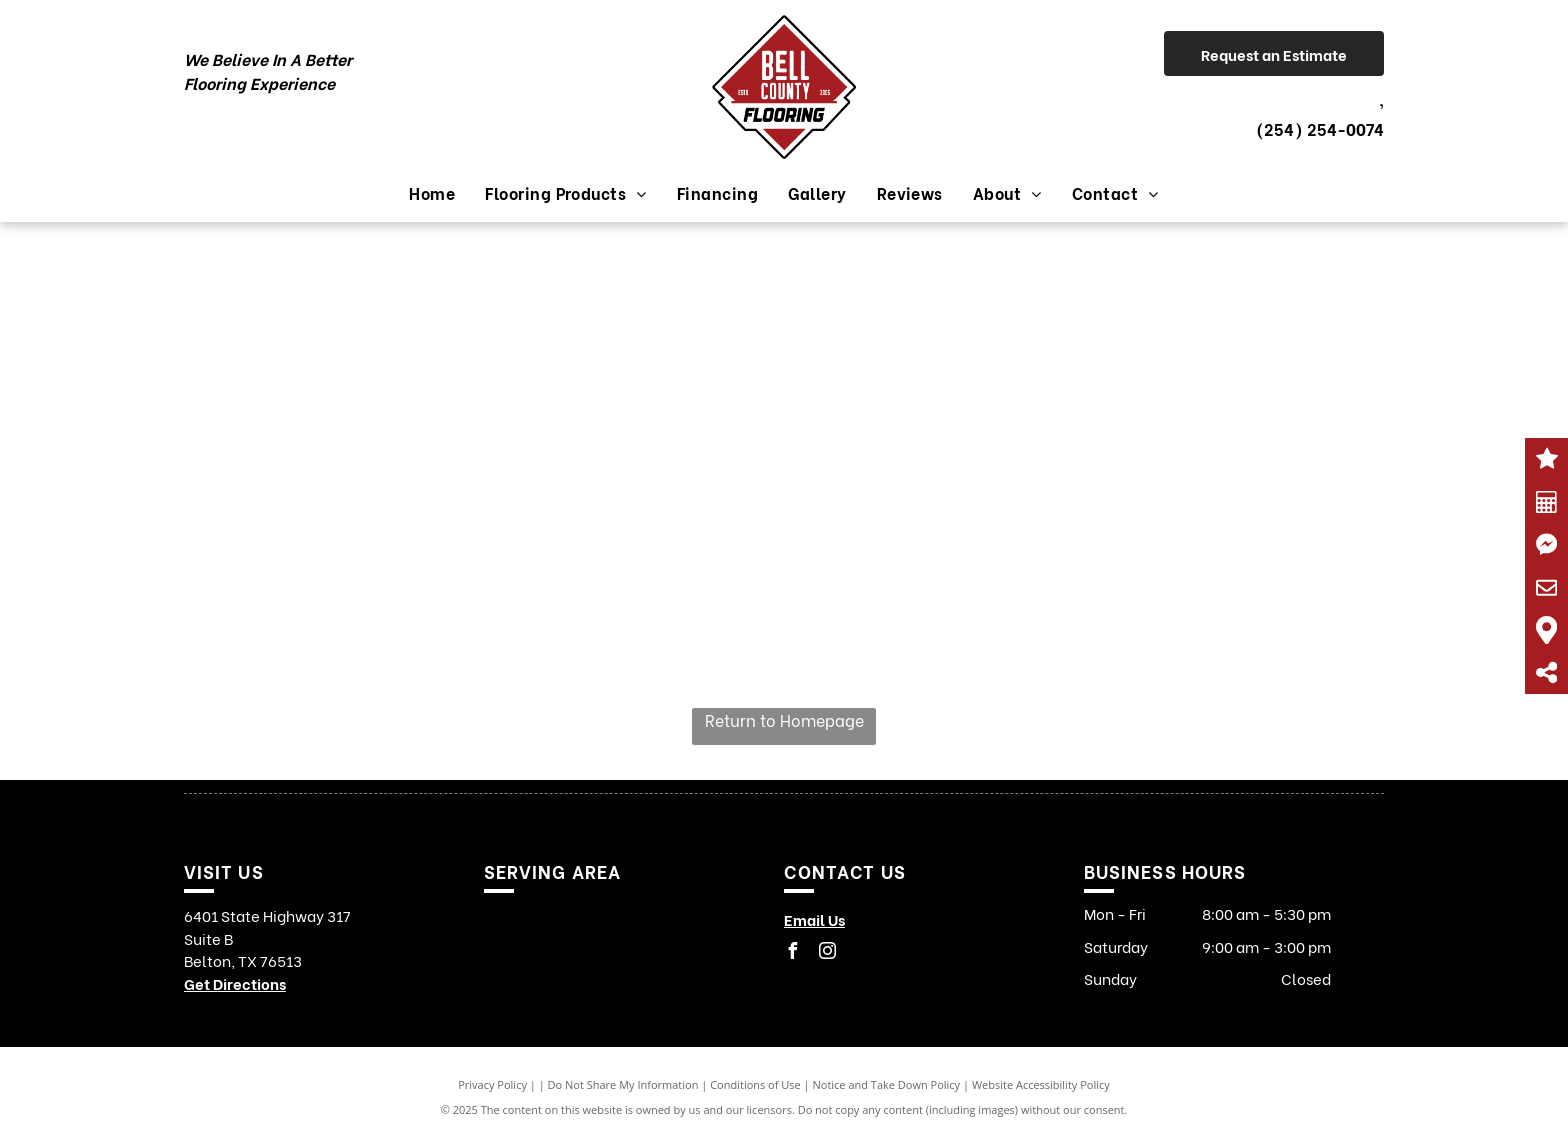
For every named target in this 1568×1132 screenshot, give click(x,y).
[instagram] (827, 953)
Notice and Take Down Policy (887, 1084)
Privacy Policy (492, 1084)
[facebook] (792, 953)
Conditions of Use (755, 1084)
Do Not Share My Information (623, 1084)
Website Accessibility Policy (1041, 1084)
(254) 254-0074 (1320, 128)
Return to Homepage (784, 719)
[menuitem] (432, 193)
